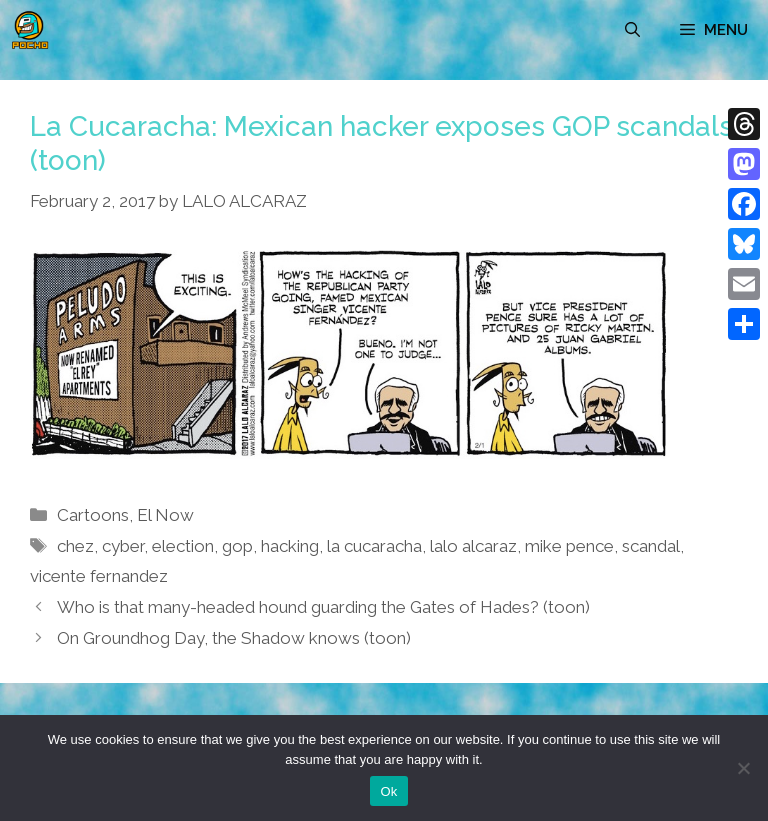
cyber (123, 546)
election (183, 546)
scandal (651, 546)
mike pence (569, 546)
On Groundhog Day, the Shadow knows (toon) (234, 638)
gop (237, 546)
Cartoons (93, 515)
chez (75, 546)
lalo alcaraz (473, 546)
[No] (743, 768)
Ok (388, 791)
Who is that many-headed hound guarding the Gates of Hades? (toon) (323, 607)
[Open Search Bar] (632, 30)
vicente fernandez (99, 576)
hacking (290, 546)
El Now (165, 515)
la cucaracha (374, 546)
